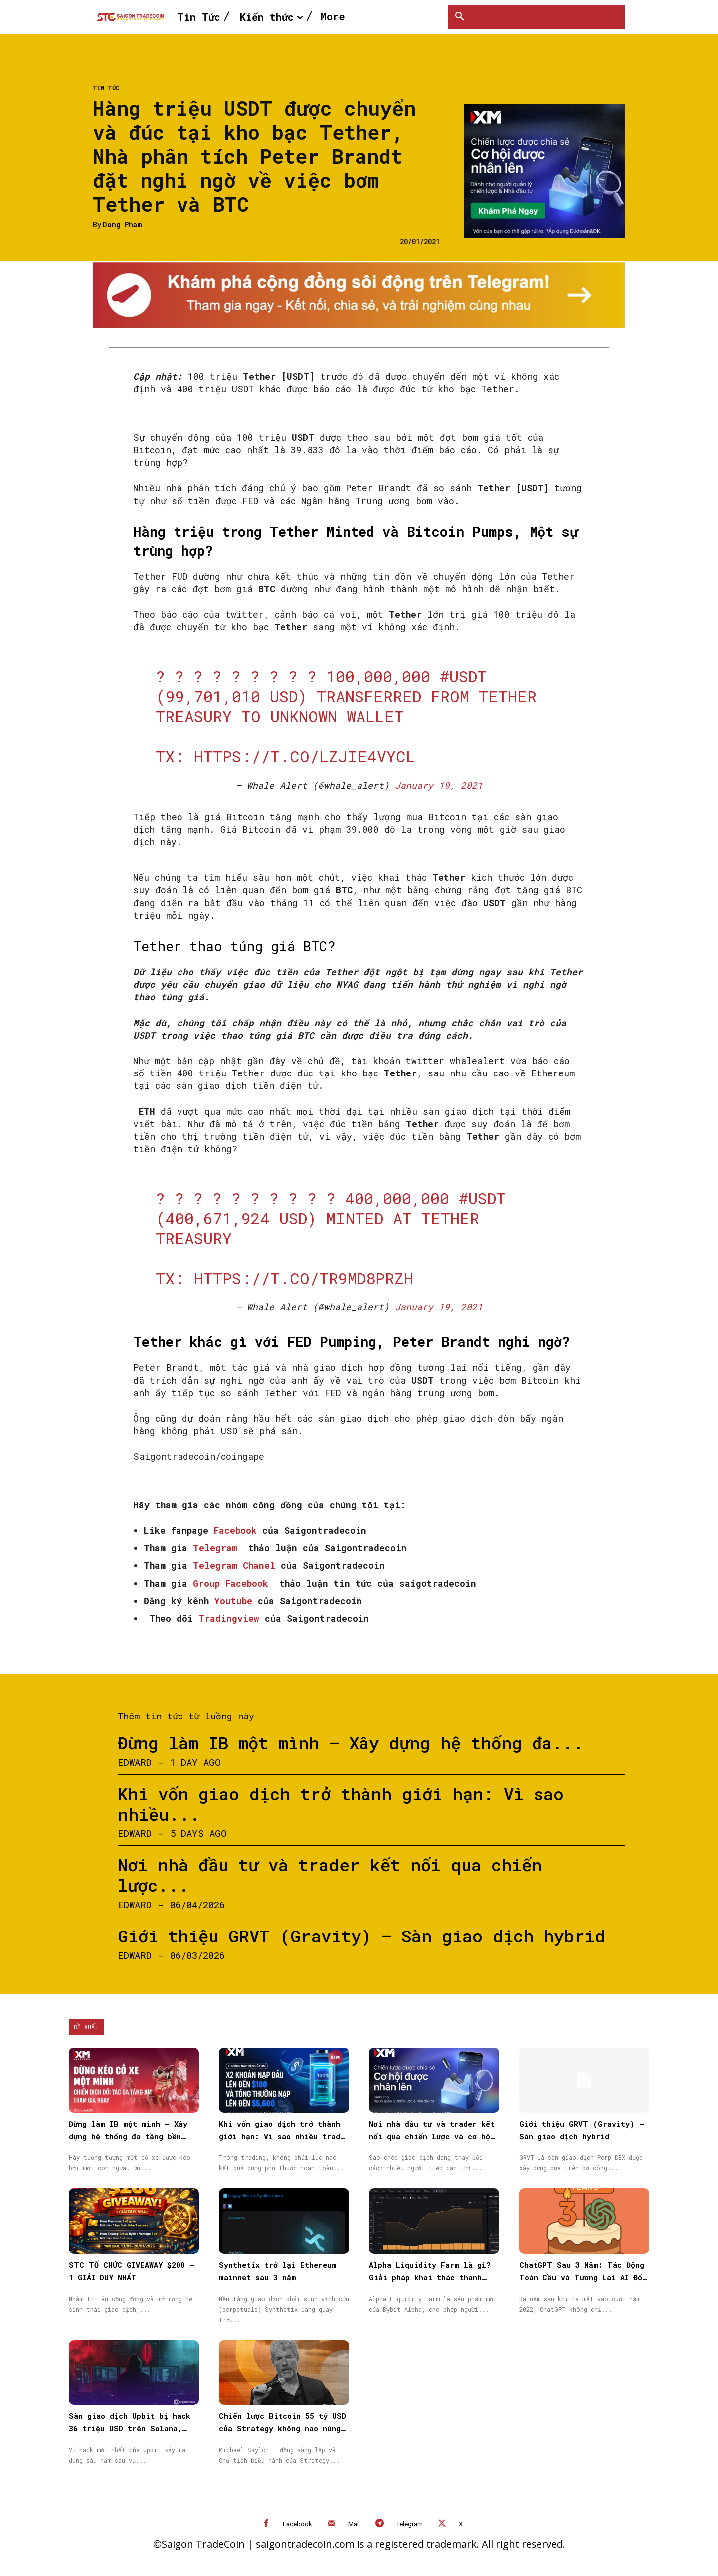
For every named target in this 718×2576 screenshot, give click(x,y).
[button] (460, 17)
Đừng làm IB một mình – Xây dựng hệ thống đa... (350, 1742)
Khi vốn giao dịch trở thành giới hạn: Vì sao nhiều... (341, 1803)
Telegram (409, 2524)
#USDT (463, 676)
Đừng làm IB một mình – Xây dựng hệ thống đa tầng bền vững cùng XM (128, 2136)
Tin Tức (106, 87)
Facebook (297, 2524)
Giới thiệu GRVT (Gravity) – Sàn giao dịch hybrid (361, 1936)
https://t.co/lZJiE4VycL (304, 756)
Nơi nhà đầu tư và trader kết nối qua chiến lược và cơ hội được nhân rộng (432, 2136)
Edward (135, 1762)
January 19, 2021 (439, 785)
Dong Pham (122, 225)
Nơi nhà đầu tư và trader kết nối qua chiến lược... (330, 1874)
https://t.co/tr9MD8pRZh (303, 1277)
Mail (354, 2524)
